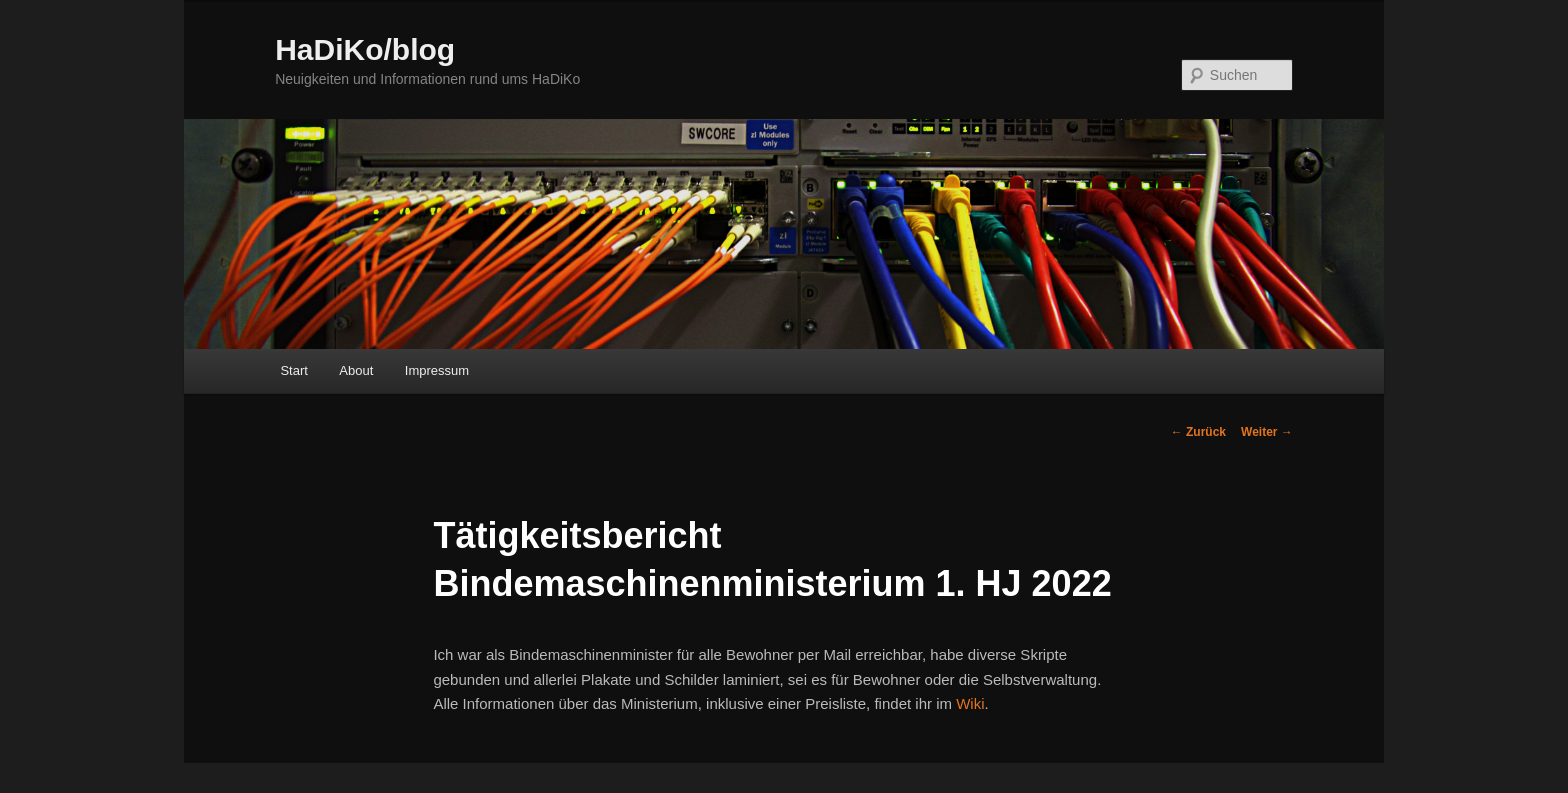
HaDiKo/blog (365, 49)
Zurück (1198, 432)
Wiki (970, 703)
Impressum (437, 370)
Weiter (1267, 432)
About (356, 370)
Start (293, 370)
